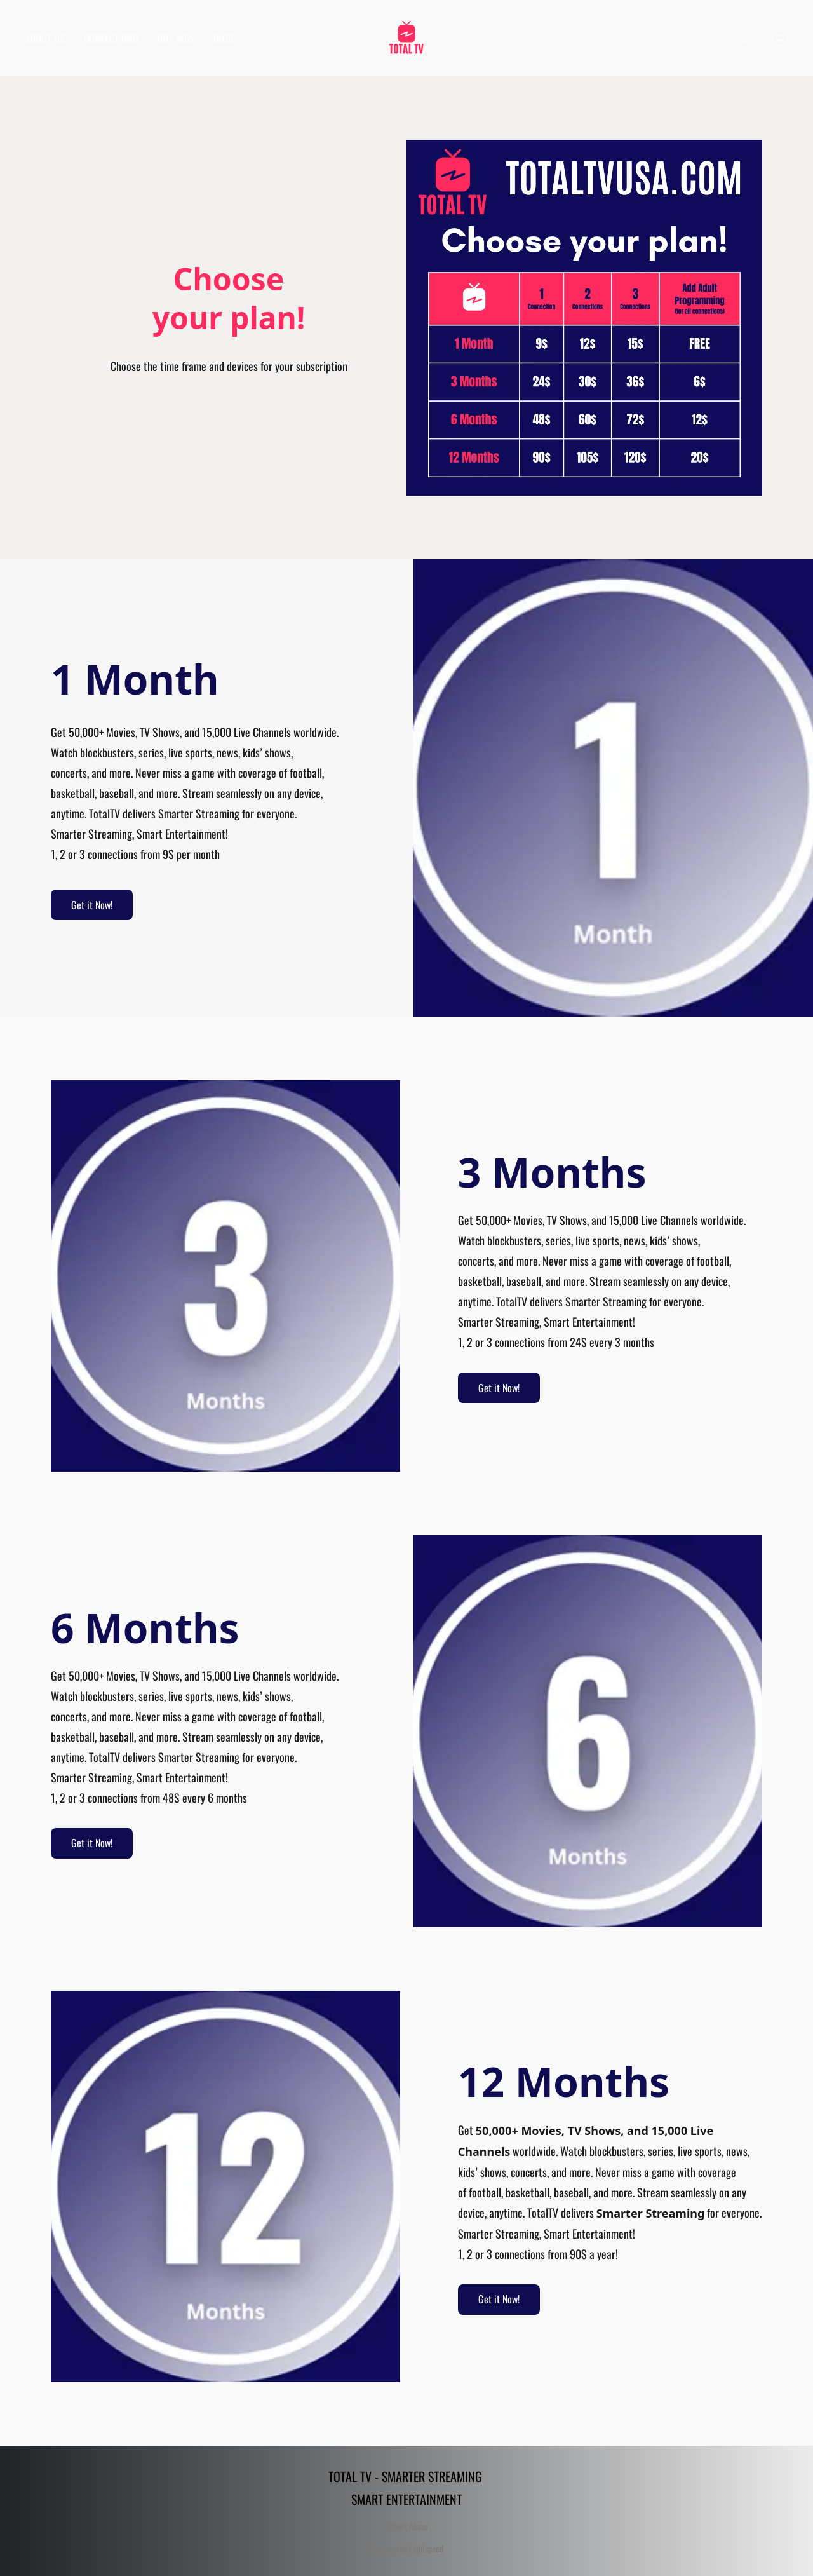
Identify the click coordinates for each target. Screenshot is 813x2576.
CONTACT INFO (111, 38)
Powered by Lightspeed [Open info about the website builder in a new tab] (406, 2548)
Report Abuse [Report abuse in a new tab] (407, 2526)
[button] (406, 38)
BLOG (223, 38)
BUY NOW (176, 38)
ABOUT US (45, 38)
